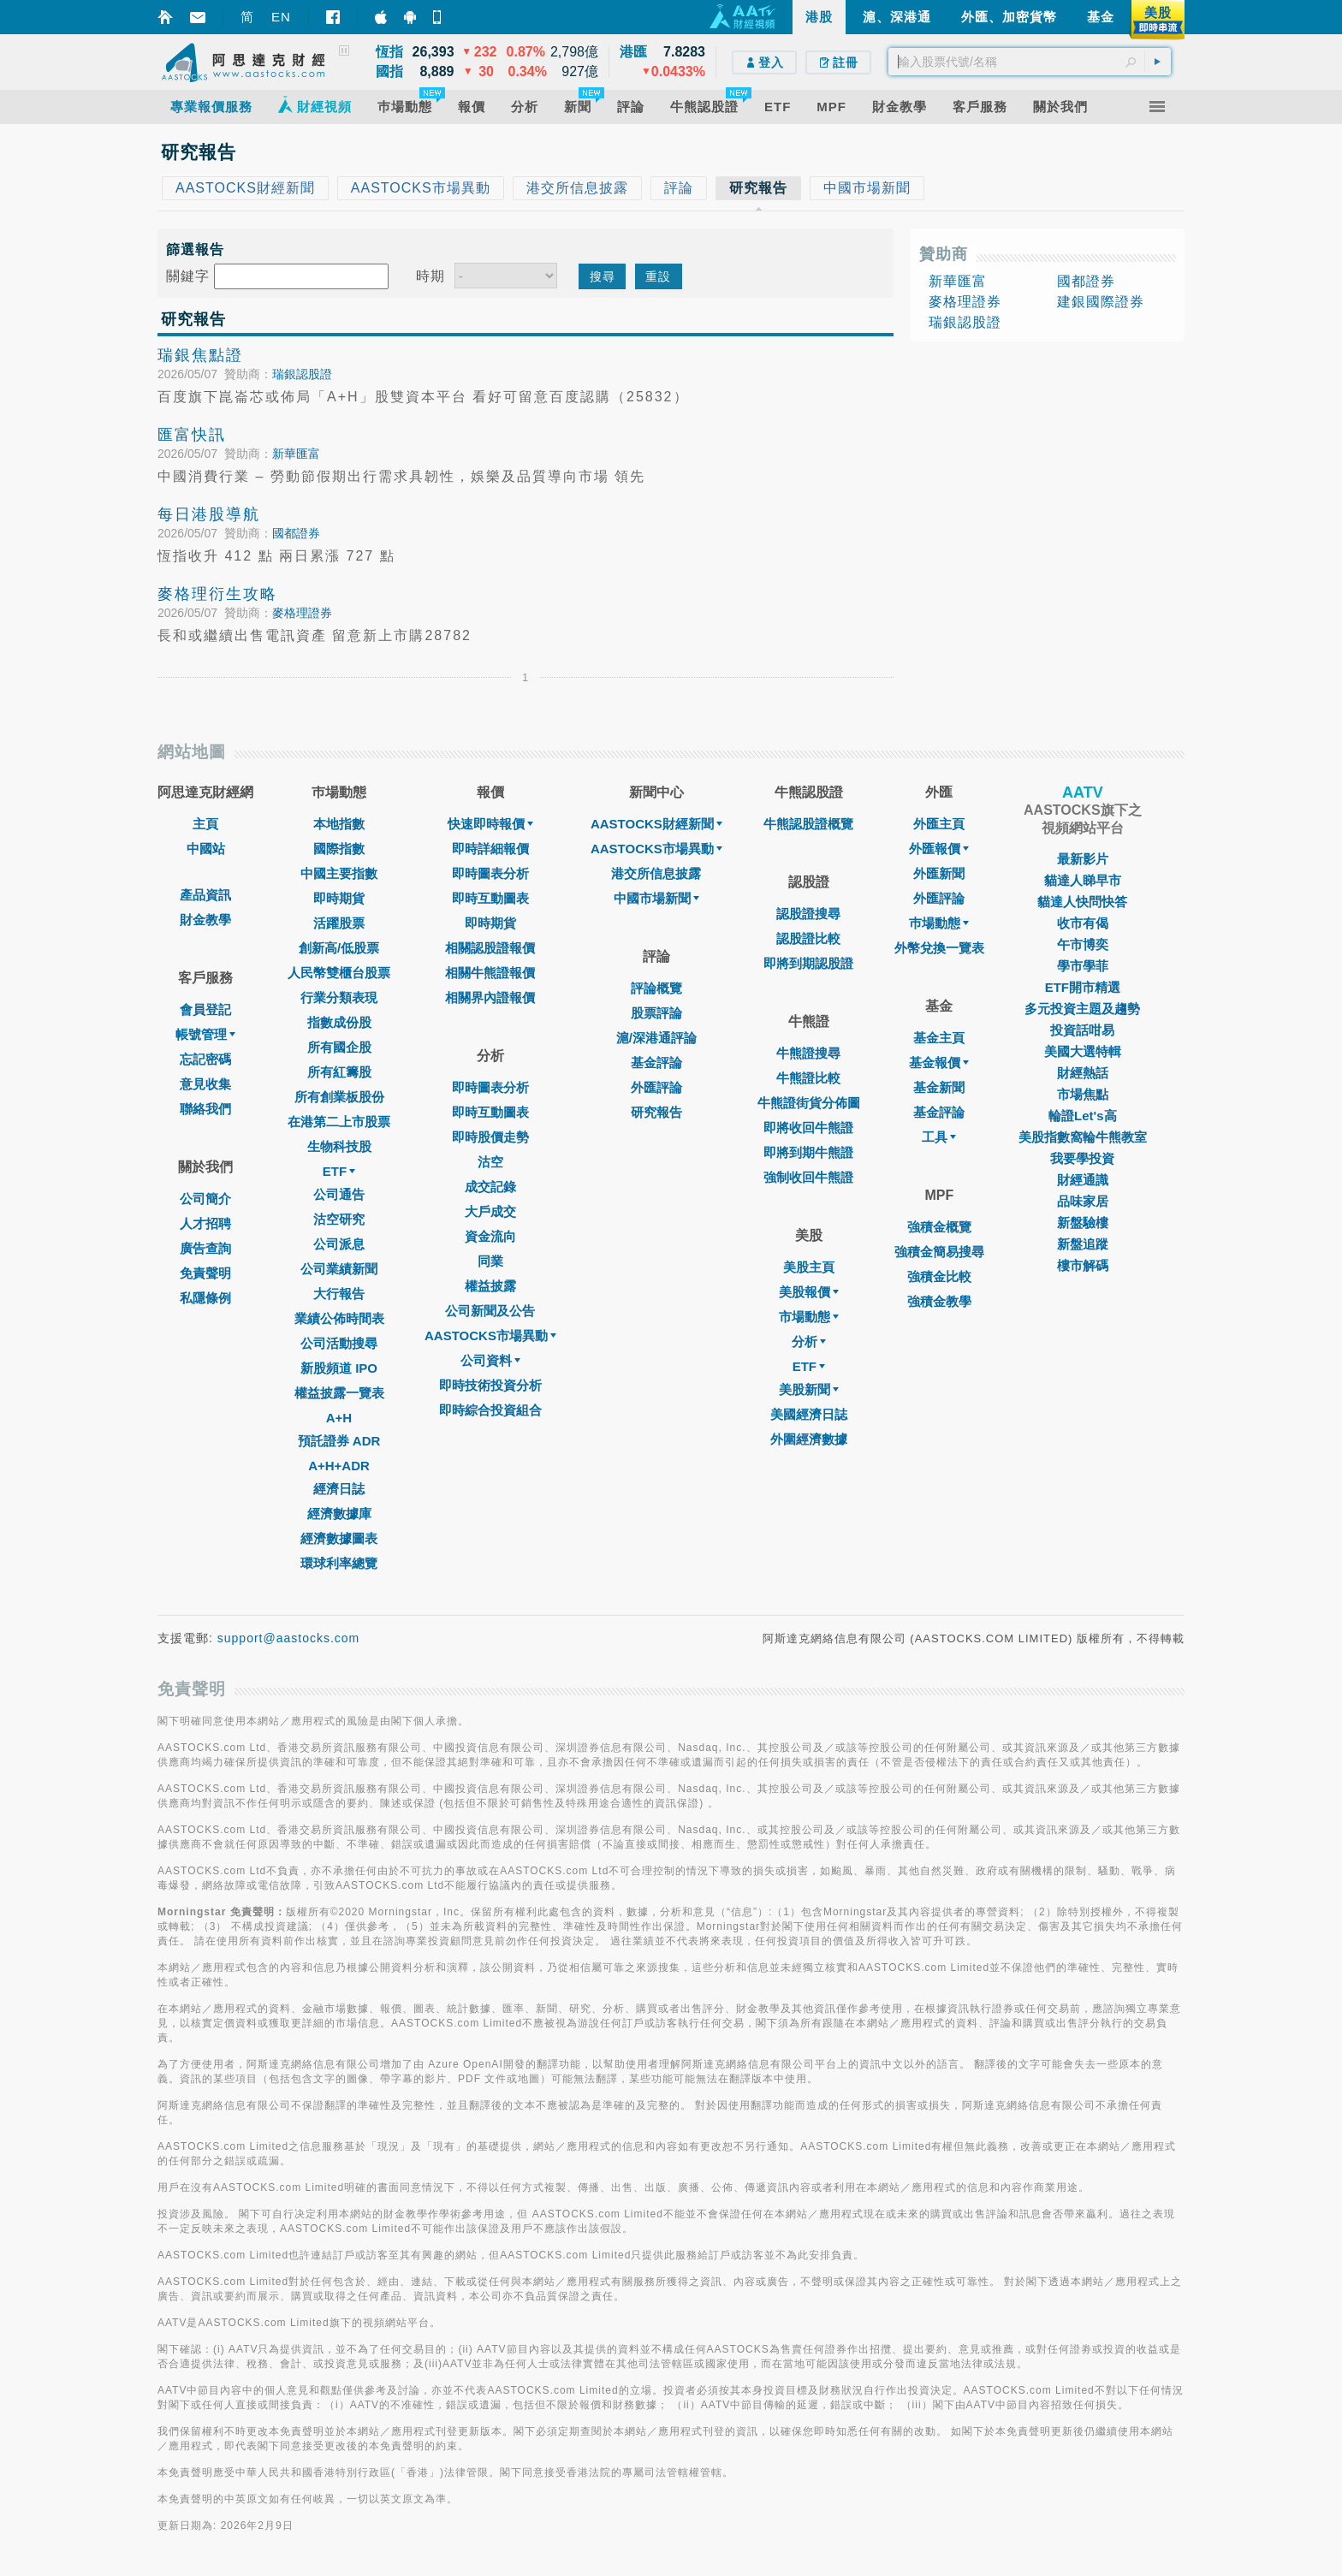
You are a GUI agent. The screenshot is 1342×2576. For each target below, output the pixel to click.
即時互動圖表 (490, 898)
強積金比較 (939, 1276)
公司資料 (490, 1360)
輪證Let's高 (1082, 1115)
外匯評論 (656, 1087)
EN (281, 16)
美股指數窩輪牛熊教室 (1082, 1137)
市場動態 (809, 1316)
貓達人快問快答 (1082, 901)
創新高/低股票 (339, 948)
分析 (809, 1341)
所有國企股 (339, 1047)
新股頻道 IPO (338, 1368)
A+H (339, 1417)
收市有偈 (1082, 923)
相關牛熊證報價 (490, 972)
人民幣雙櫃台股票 (339, 972)
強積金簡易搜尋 (939, 1251)
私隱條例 (205, 1298)
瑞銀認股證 (302, 374)
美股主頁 (808, 1267)
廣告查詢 (205, 1248)
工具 (939, 1137)
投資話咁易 (1082, 1030)
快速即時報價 (490, 823)
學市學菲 (1082, 966)
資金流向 (490, 1236)
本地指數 (339, 823)
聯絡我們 (205, 1108)
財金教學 (205, 919)
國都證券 (296, 533)
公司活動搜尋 (338, 1343)
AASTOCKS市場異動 (490, 1335)
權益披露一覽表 (339, 1393)
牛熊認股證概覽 (808, 823)
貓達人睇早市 (1082, 880)
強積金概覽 (939, 1227)
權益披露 (490, 1286)
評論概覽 (656, 988)
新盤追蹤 (1082, 1244)
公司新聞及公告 (490, 1310)
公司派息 (339, 1244)
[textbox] (1029, 61)
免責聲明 (205, 1273)
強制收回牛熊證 (808, 1177)
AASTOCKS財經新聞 (656, 823)
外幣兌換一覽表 (939, 948)
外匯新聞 (939, 873)
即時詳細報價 (490, 848)
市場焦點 (1082, 1094)
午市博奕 (1082, 944)
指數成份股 (339, 1022)
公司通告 (339, 1194)
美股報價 (809, 1292)
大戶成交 (490, 1211)
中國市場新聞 (656, 898)
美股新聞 (809, 1389)
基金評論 (656, 1062)
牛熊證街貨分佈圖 (808, 1102)
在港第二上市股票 (339, 1121)
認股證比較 (808, 938)
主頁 (205, 823)
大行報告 (339, 1293)
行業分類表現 (338, 997)
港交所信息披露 (656, 873)
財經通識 (1082, 1179)
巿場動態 (939, 923)
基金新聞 (939, 1087)
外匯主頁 (939, 823)
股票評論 (656, 1013)
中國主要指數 (338, 873)
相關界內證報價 (490, 997)
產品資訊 (205, 894)
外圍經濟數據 (808, 1439)
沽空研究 (339, 1219)
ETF (339, 1171)
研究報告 (656, 1112)
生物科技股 (339, 1146)
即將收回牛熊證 (808, 1127)
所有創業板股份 (339, 1096)
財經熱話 (1082, 1072)
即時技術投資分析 (490, 1385)
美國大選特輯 (1082, 1051)
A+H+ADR (339, 1465)
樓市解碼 (1082, 1265)
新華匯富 (296, 453)
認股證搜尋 (808, 913)
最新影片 (1082, 859)
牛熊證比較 (808, 1078)
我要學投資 (1082, 1158)
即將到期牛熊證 (808, 1152)
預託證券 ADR (339, 1440)
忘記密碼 (205, 1059)
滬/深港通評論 (656, 1037)
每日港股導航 (208, 514)
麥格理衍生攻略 (217, 593)
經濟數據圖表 (338, 1538)
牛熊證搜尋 (808, 1053)
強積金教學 (939, 1301)
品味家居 (1082, 1201)
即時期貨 (339, 898)
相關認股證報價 (490, 948)
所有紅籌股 (339, 1072)
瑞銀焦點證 (200, 355)
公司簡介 (205, 1198)
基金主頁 (939, 1037)
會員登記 (205, 1009)
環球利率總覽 (338, 1563)
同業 (490, 1261)
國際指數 (339, 848)
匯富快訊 (191, 434)
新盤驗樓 (1082, 1222)
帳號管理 (205, 1034)
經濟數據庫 (339, 1513)
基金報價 (939, 1062)
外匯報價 (939, 848)
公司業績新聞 (338, 1268)
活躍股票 (339, 923)
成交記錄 (490, 1186)
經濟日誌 (339, 1488)
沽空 (490, 1161)
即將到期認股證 (808, 963)
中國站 (206, 848)
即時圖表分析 (490, 873)
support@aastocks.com (288, 1638)
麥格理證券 (302, 613)
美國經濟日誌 (808, 1414)
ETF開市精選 (1082, 987)
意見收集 (205, 1084)
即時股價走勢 (490, 1137)
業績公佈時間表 (339, 1318)
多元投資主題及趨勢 (1082, 1008)
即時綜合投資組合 (490, 1410)
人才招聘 (205, 1223)
